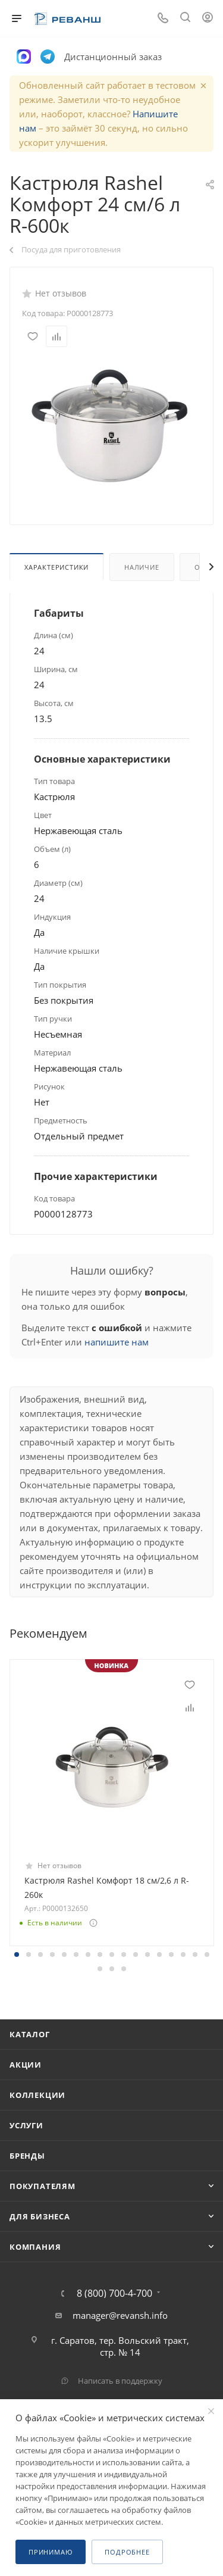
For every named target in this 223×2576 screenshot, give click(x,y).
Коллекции (37, 2095)
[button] (17, 1954)
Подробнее (127, 2551)
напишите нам (116, 1342)
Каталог (30, 2034)
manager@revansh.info (120, 2315)
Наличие (141, 567)
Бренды (27, 2155)
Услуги (26, 2125)
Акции (26, 2064)
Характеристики (56, 567)
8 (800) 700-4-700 (114, 2293)
